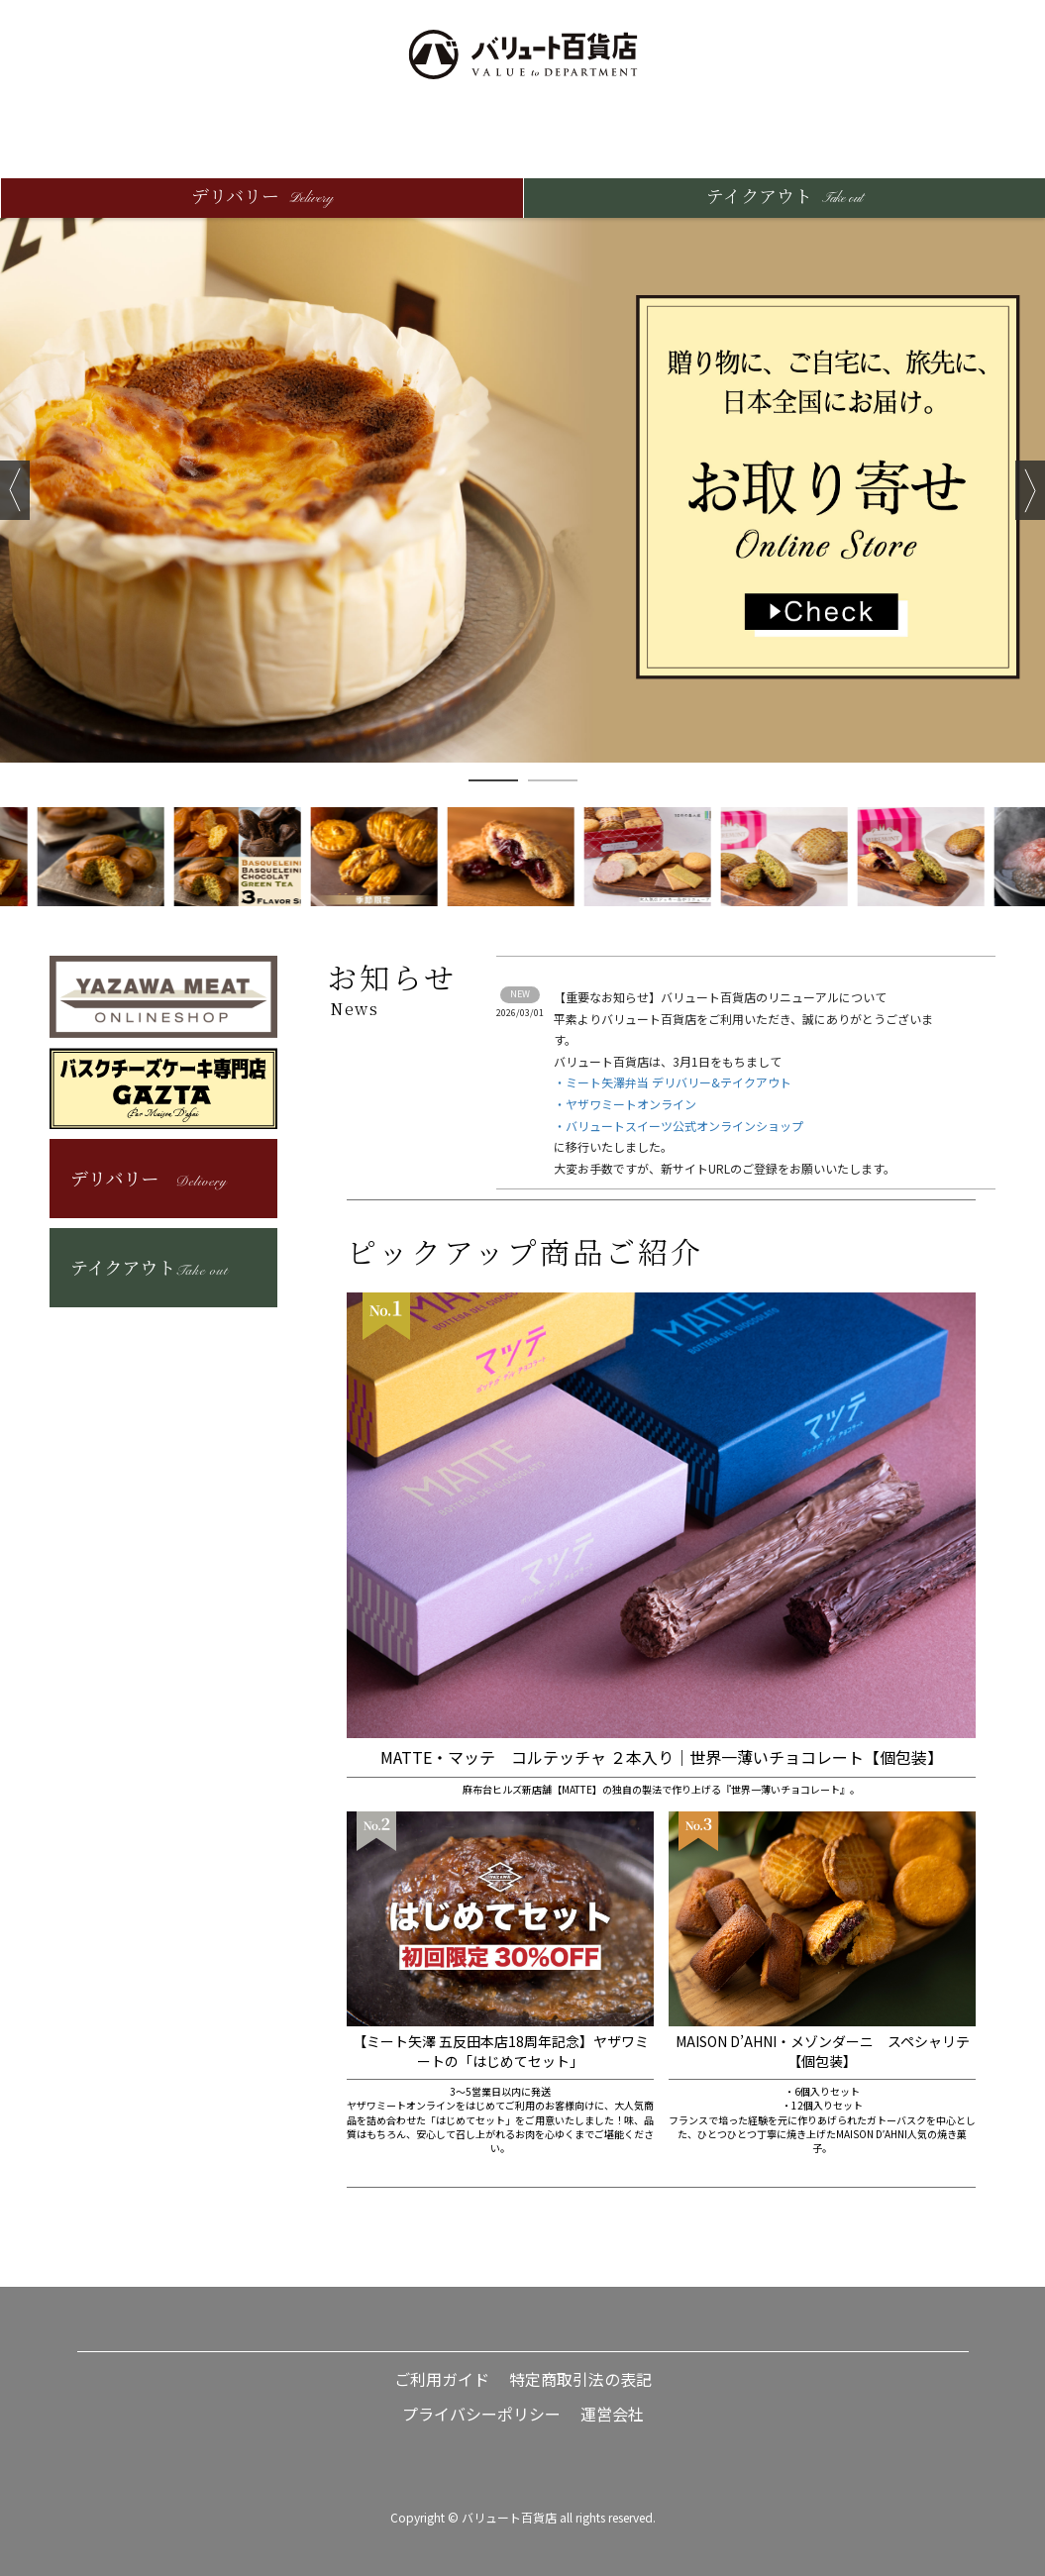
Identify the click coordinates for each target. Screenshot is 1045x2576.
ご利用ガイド (441, 2379)
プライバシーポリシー (481, 2413)
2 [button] (552, 780)
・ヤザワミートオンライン (625, 1103)
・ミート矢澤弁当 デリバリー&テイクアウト (672, 1082)
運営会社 (612, 2413)
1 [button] (493, 780)
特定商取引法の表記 (580, 2379)
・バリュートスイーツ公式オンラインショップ (678, 1125)
